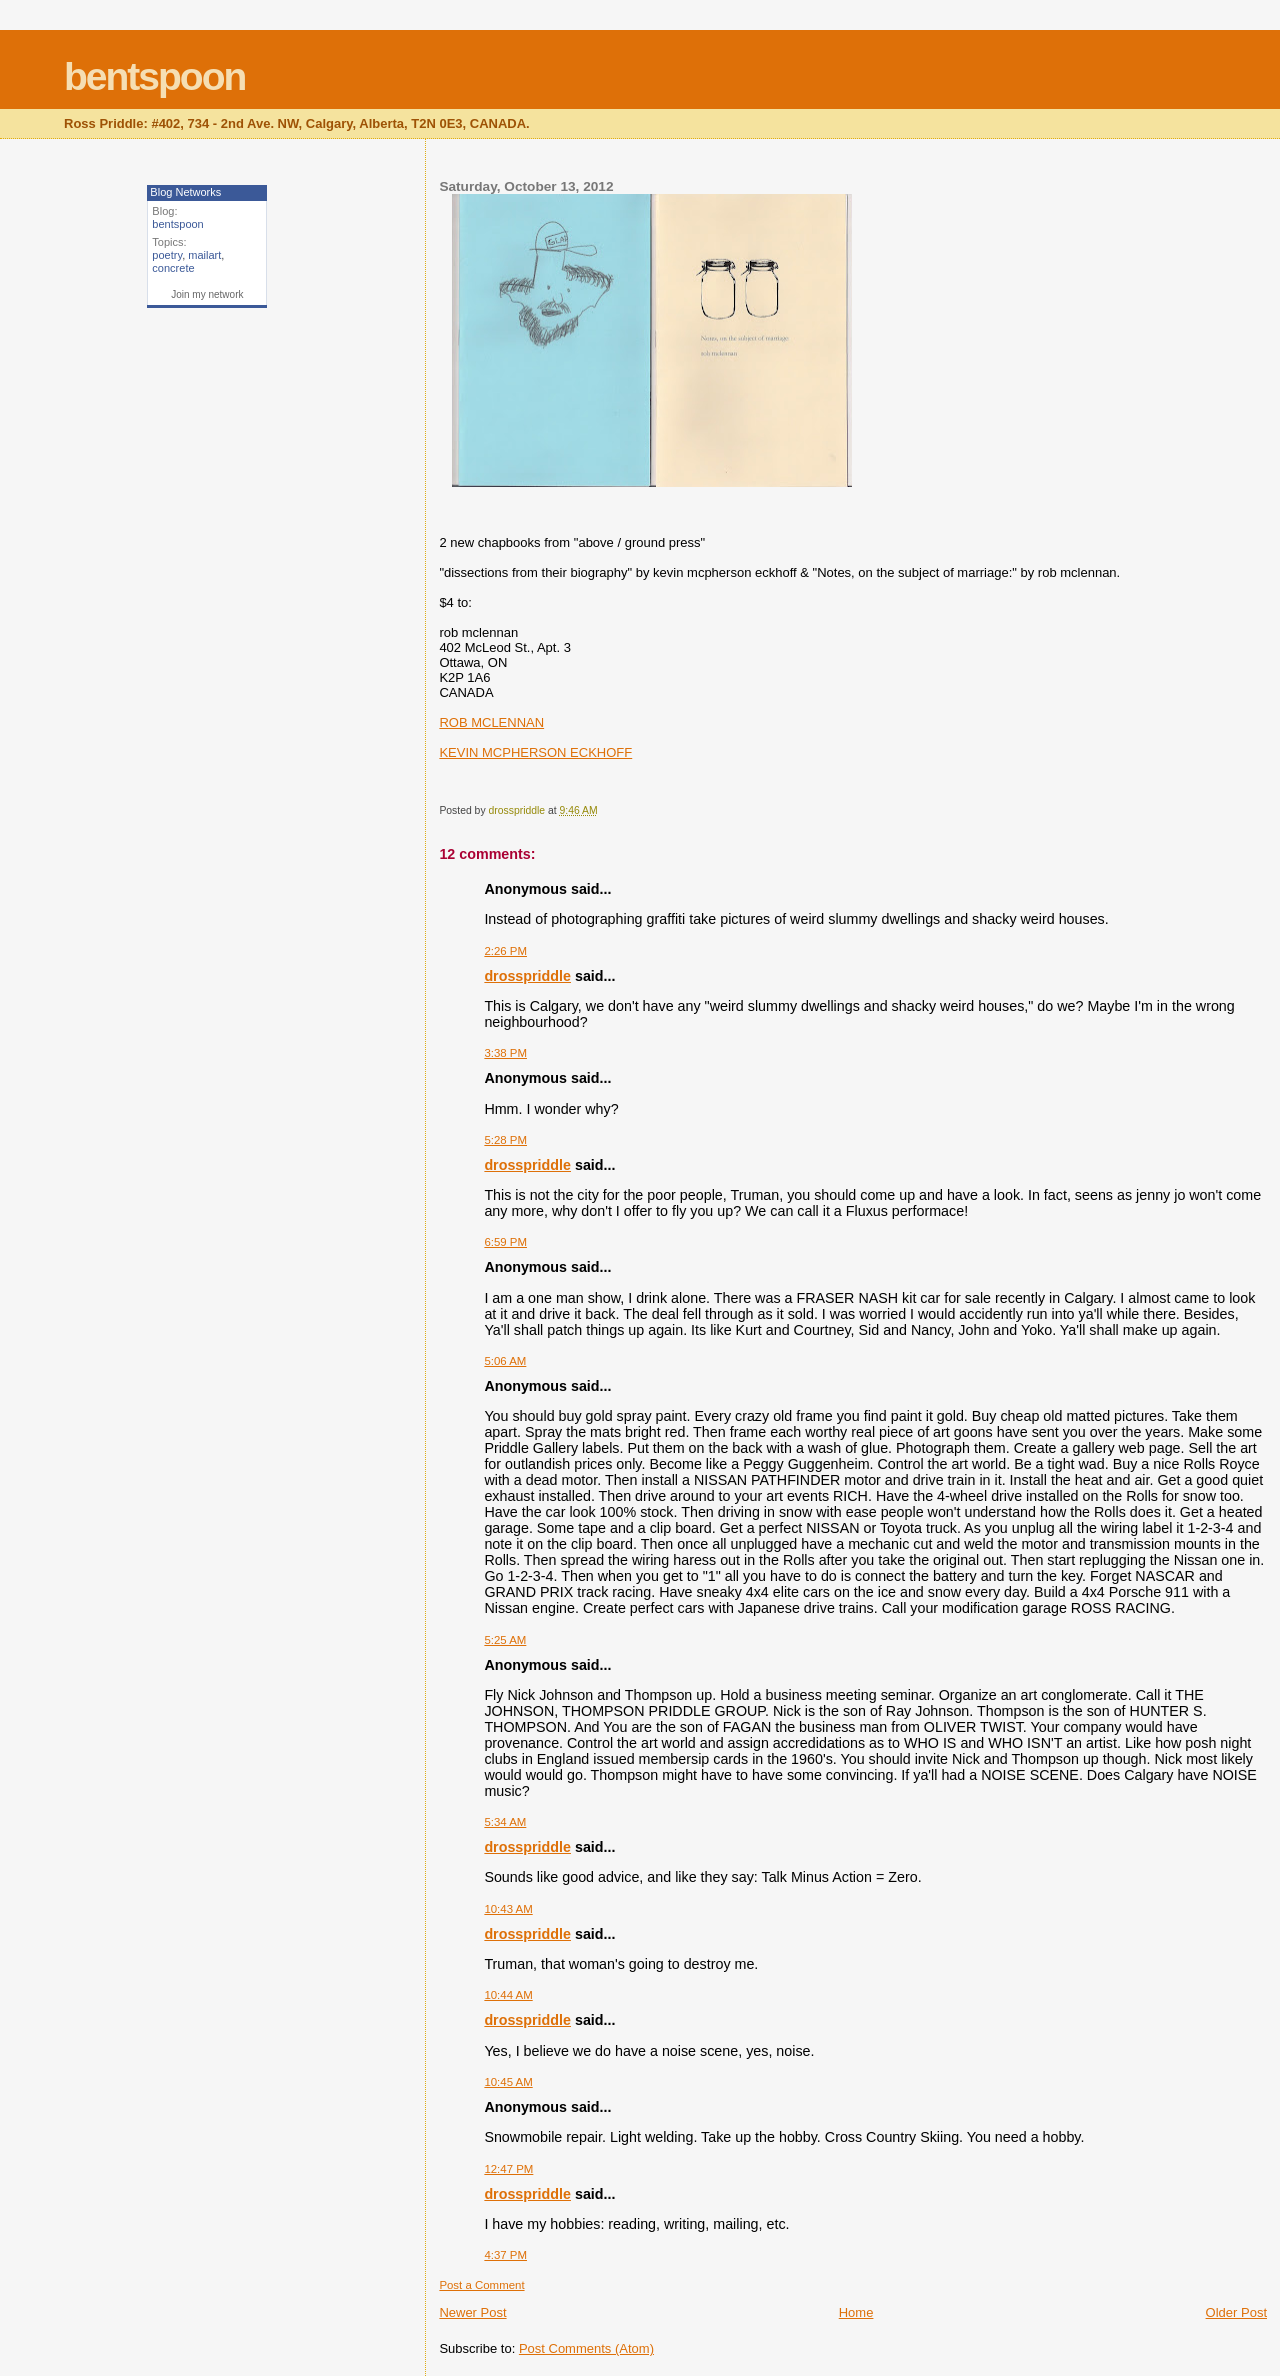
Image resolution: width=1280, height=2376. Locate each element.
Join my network (207, 294)
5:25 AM (505, 1640)
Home (856, 2312)
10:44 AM (508, 1995)
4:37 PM (505, 2255)
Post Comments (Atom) (586, 2348)
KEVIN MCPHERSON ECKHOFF (535, 752)
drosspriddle (527, 976)
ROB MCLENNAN (491, 722)
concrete (173, 268)
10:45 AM (508, 2082)
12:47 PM (508, 2169)
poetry (167, 255)
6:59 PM (505, 1242)
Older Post (1236, 2312)
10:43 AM (508, 1909)
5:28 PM (505, 1140)
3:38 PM (505, 1053)
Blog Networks (185, 192)
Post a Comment (481, 2285)
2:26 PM (505, 951)
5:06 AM (505, 1361)
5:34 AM (505, 1822)
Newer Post (472, 2312)
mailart (204, 255)
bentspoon (154, 76)
